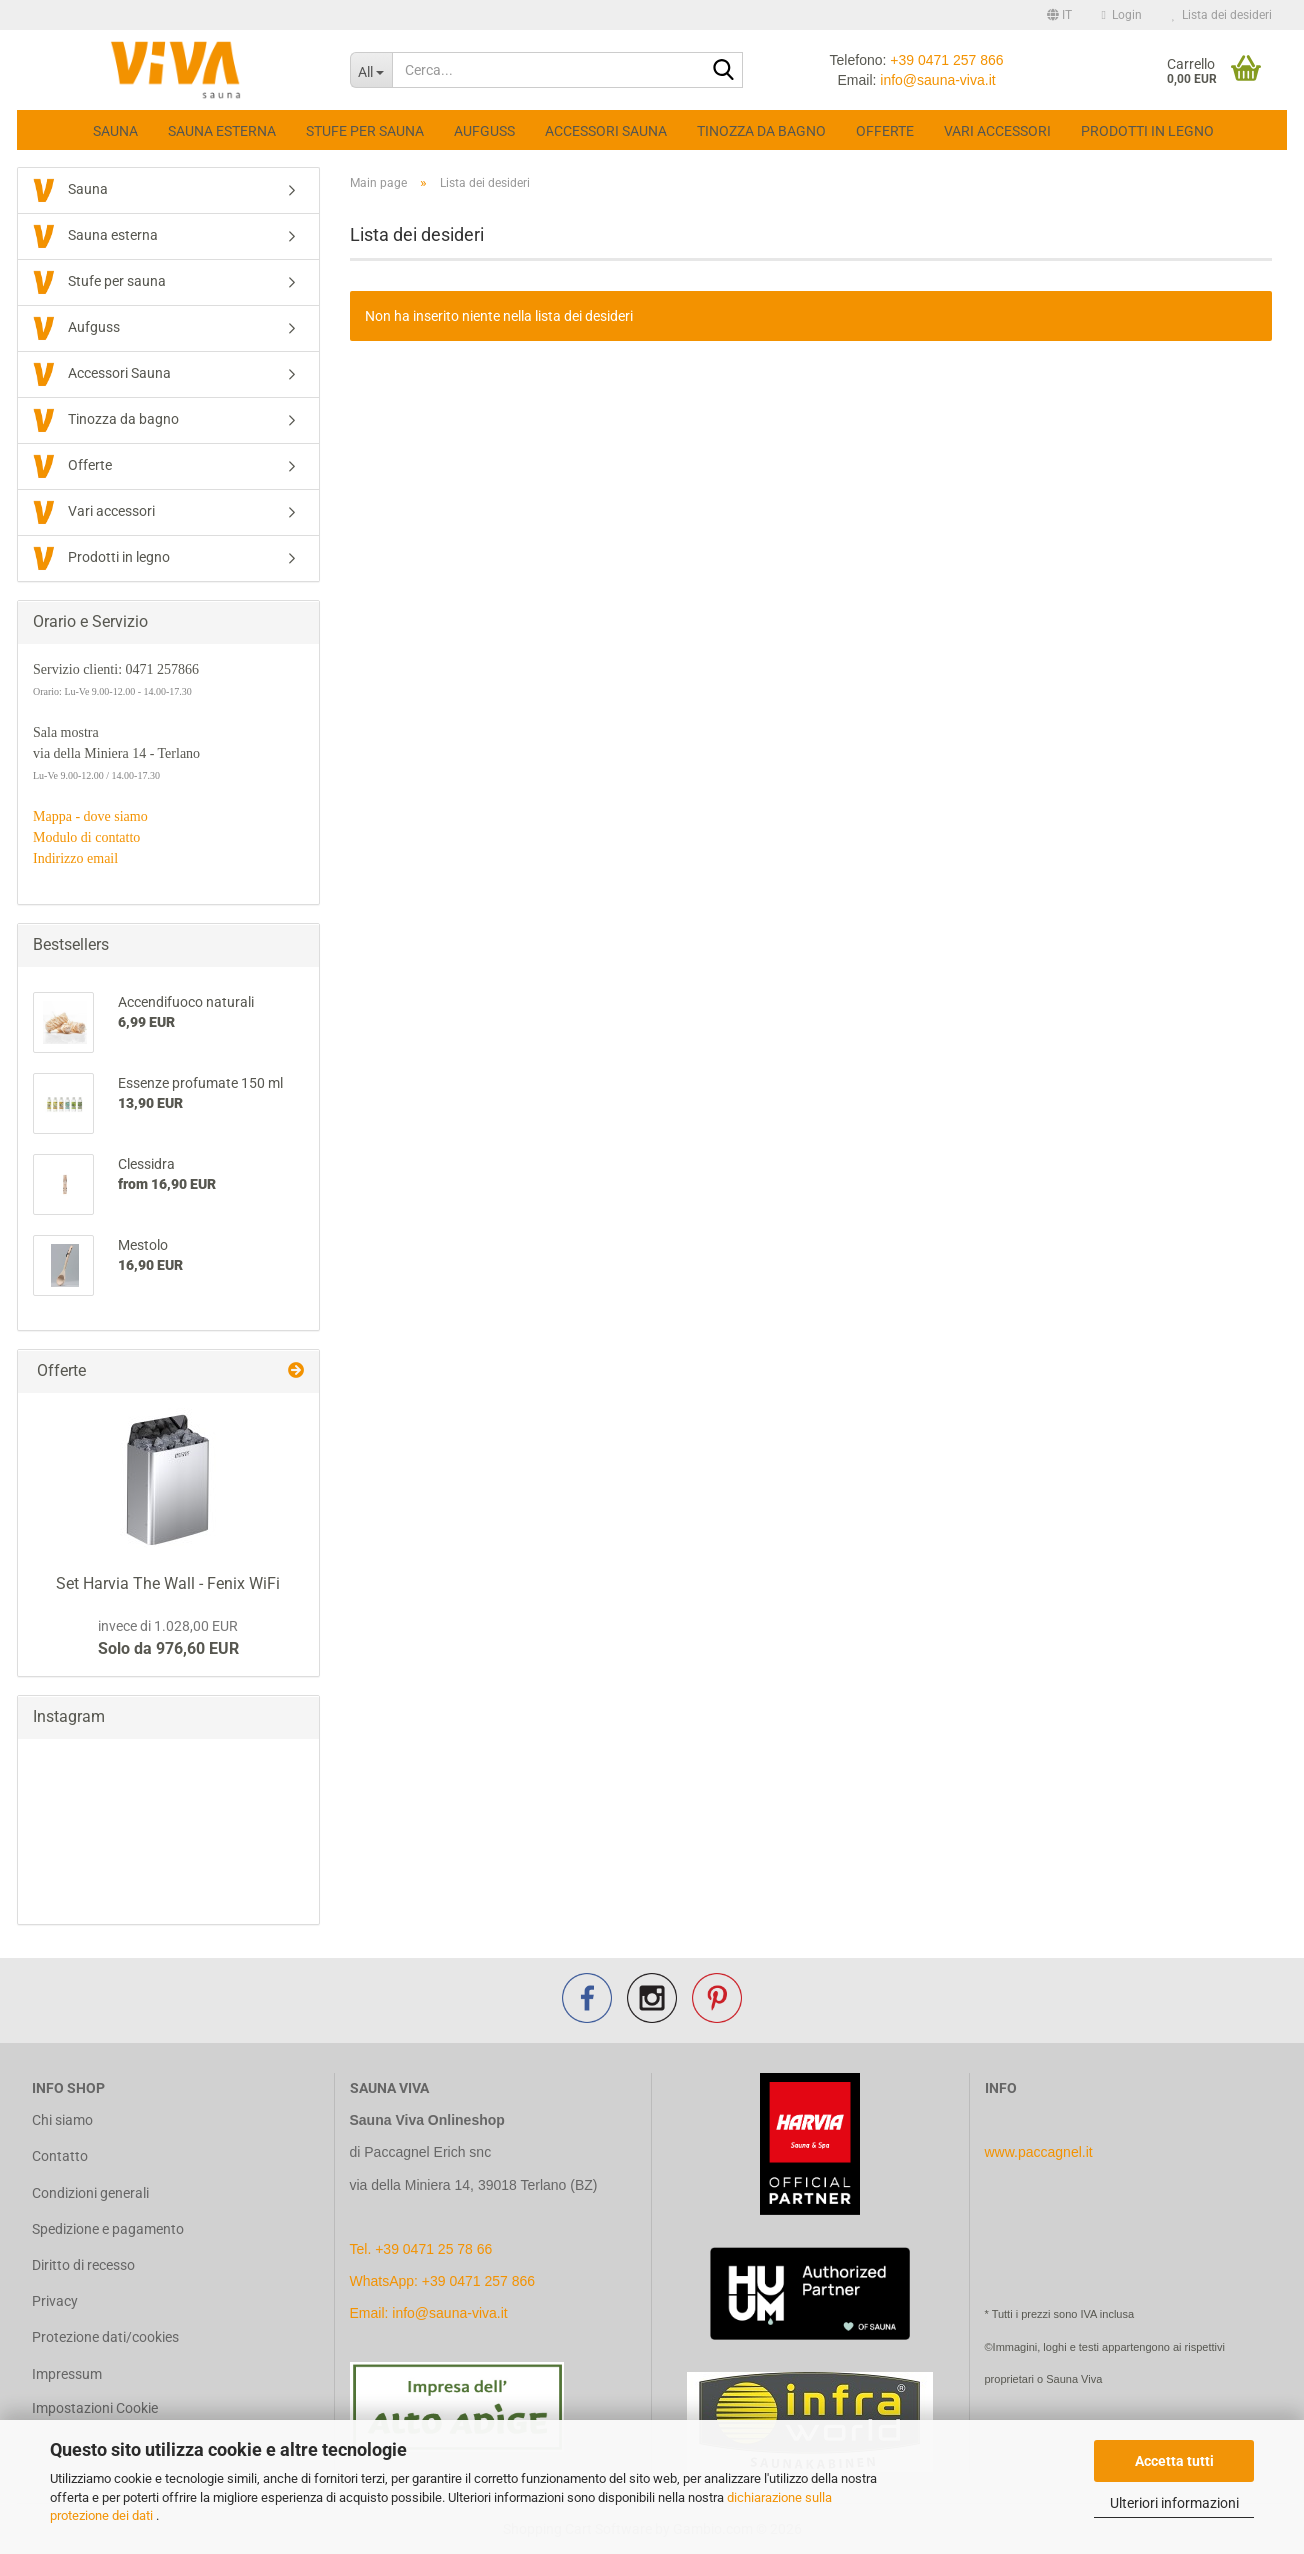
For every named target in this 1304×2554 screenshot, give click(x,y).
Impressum (67, 2374)
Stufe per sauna (365, 131)
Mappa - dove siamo (90, 816)
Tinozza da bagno (761, 131)
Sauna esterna (222, 131)
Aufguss (484, 131)
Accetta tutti (1174, 2461)
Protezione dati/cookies (105, 2337)
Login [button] (1122, 15)
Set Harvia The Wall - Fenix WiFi (168, 1583)
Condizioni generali (90, 2193)
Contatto (60, 2156)
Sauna (115, 131)
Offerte (885, 131)
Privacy (55, 2301)
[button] (1059, 15)
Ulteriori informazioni (1174, 2503)
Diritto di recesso (83, 2265)
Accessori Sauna (606, 131)
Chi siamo (62, 2120)
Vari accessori (997, 131)
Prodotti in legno (1147, 131)
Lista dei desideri (1222, 15)
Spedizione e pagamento (108, 2229)
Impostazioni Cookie (95, 2408)
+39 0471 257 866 (946, 60)
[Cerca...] (371, 70)
